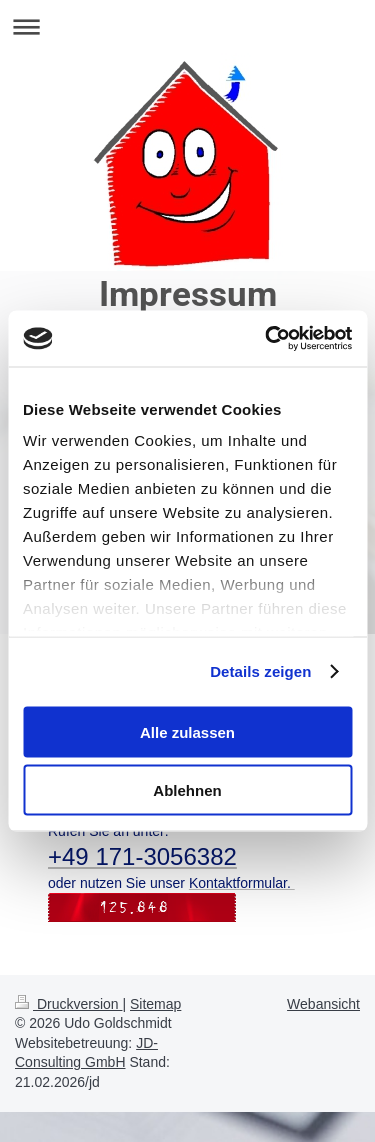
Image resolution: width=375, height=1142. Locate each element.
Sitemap (155, 1004)
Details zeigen (260, 671)
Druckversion (68, 1004)
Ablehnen (187, 790)
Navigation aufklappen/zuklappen (187, 26)
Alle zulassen (187, 731)
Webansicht (323, 1004)
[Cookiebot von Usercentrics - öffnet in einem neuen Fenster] (267, 339)
